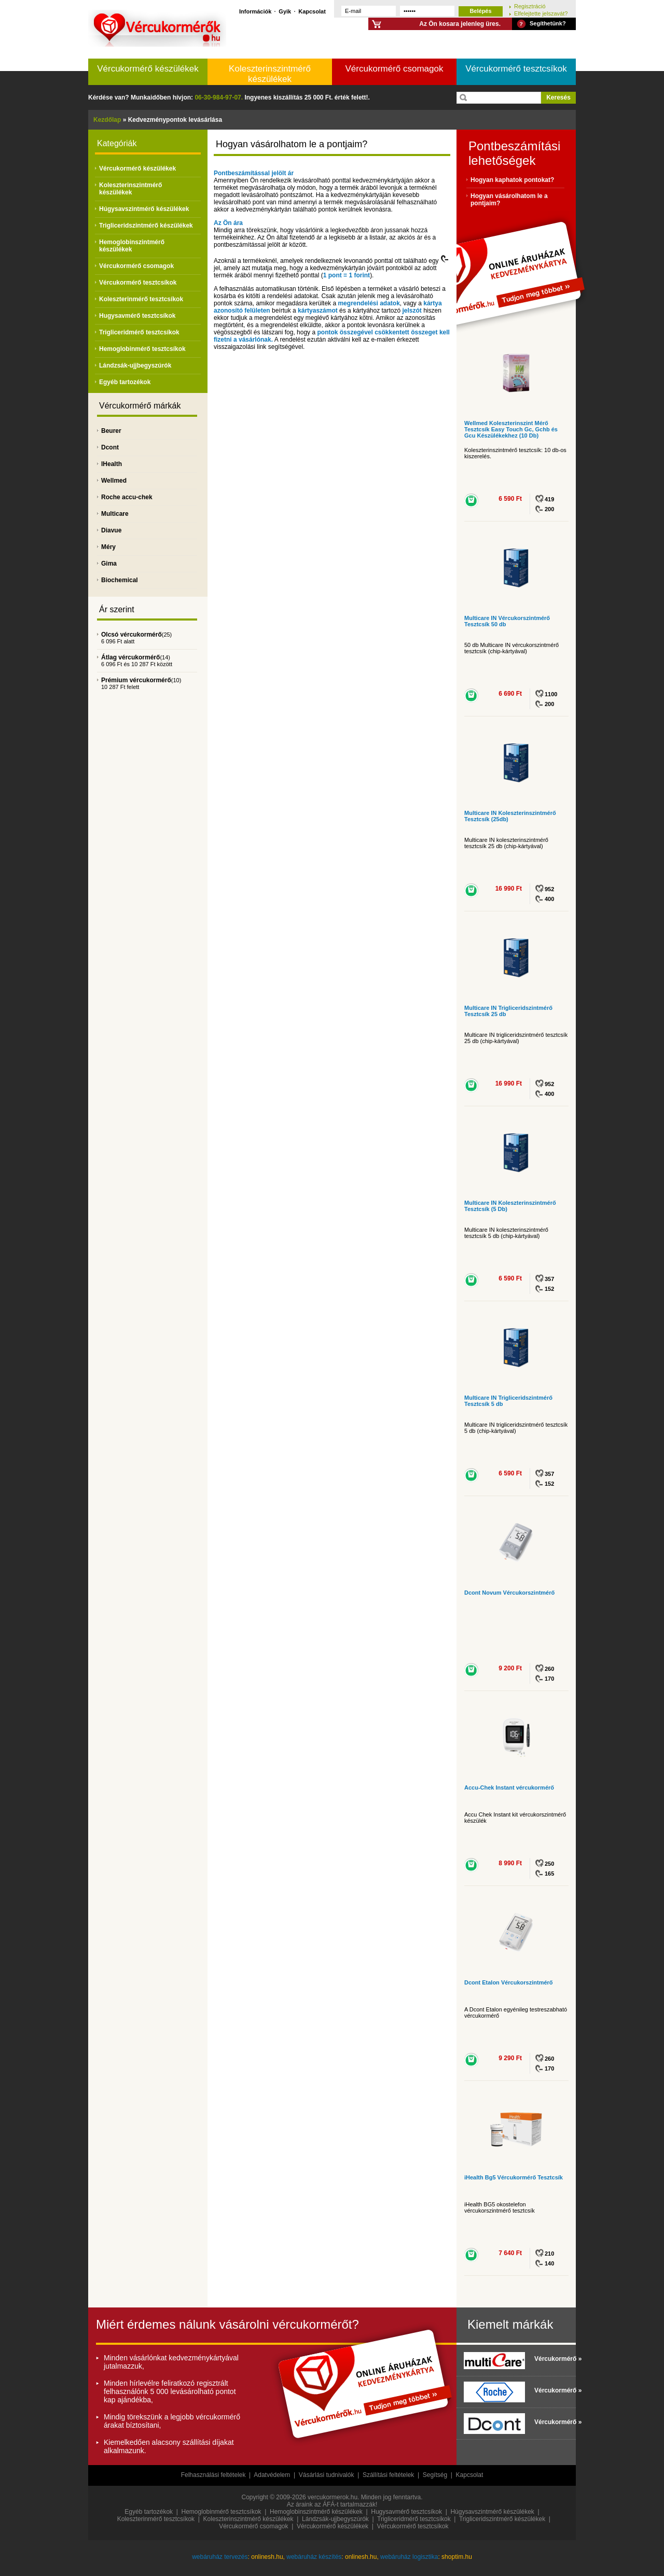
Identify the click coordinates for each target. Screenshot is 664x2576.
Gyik (285, 11)
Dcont (110, 447)
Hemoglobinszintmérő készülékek (131, 245)
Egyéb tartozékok (124, 382)
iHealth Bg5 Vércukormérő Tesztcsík (513, 2177)
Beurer (111, 430)
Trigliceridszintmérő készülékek (146, 225)
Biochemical (119, 580)
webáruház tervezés (219, 2556)
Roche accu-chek (127, 497)
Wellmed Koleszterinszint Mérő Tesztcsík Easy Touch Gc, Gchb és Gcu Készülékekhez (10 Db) (511, 429)
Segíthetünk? (548, 23)
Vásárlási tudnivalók (326, 2475)
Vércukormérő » (552, 2358)
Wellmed (114, 480)
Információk (255, 11)
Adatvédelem (272, 2475)
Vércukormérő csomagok (394, 69)
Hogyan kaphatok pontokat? (512, 180)
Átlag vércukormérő (130, 657)
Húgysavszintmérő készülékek (144, 209)
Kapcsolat (312, 11)
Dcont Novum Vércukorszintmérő (509, 1592)
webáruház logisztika (409, 2556)
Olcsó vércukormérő (131, 634)
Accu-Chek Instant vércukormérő (509, 1787)
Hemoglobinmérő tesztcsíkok (142, 349)
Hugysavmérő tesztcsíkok (137, 315)
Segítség (435, 2475)
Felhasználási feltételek (213, 2475)
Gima (109, 563)
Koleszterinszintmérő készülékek (270, 74)
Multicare (115, 513)
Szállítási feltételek (388, 2475)
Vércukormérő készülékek (148, 69)
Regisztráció (530, 6)
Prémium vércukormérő (136, 680)
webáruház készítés (313, 2556)
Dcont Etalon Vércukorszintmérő (508, 1982)
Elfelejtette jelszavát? (541, 13)
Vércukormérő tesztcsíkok (516, 69)
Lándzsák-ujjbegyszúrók (135, 365)
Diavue (111, 530)
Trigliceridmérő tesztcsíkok (139, 332)
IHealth (111, 464)
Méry (108, 547)
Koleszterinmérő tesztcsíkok (141, 299)
